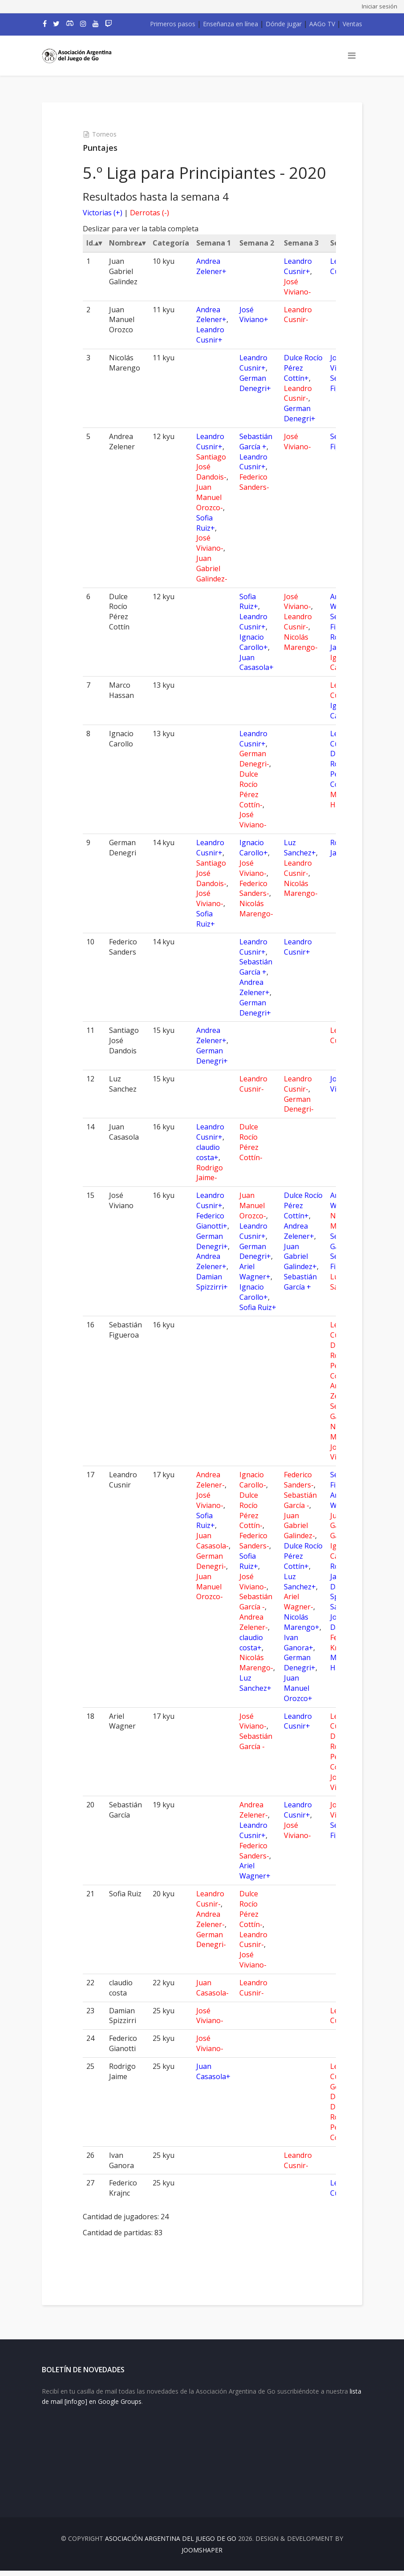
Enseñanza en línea (230, 24)
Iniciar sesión (379, 6)
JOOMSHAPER (202, 2555)
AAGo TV (322, 24)
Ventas (352, 24)
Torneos (109, 134)
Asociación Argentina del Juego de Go (170, 2544)
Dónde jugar (284, 24)
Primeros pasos (172, 24)
